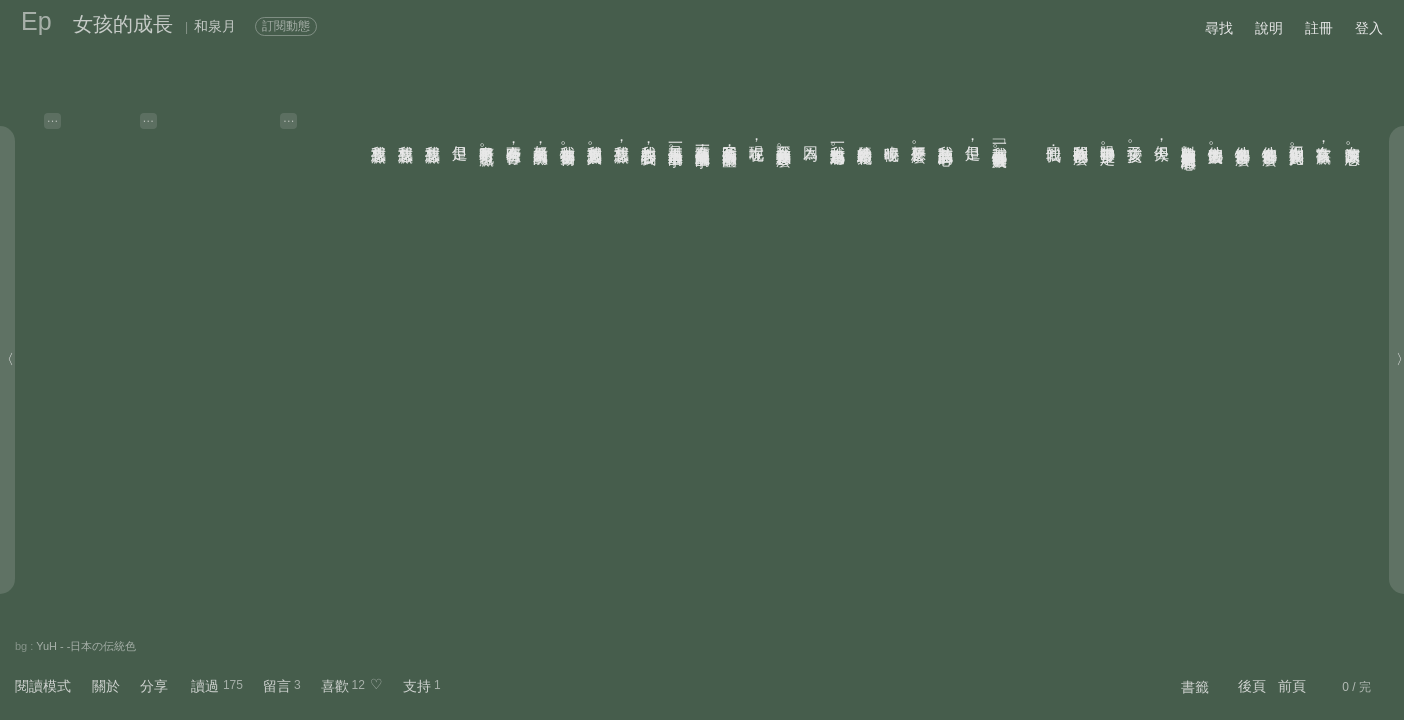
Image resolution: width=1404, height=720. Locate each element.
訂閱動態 (286, 26)
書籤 (1195, 687)
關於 (106, 686)
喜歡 (335, 686)
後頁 (1252, 686)
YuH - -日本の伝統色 (86, 646)
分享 (154, 686)
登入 (1369, 28)
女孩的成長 (123, 24)
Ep (36, 21)
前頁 (1292, 686)
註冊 (1319, 28)
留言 (277, 686)
